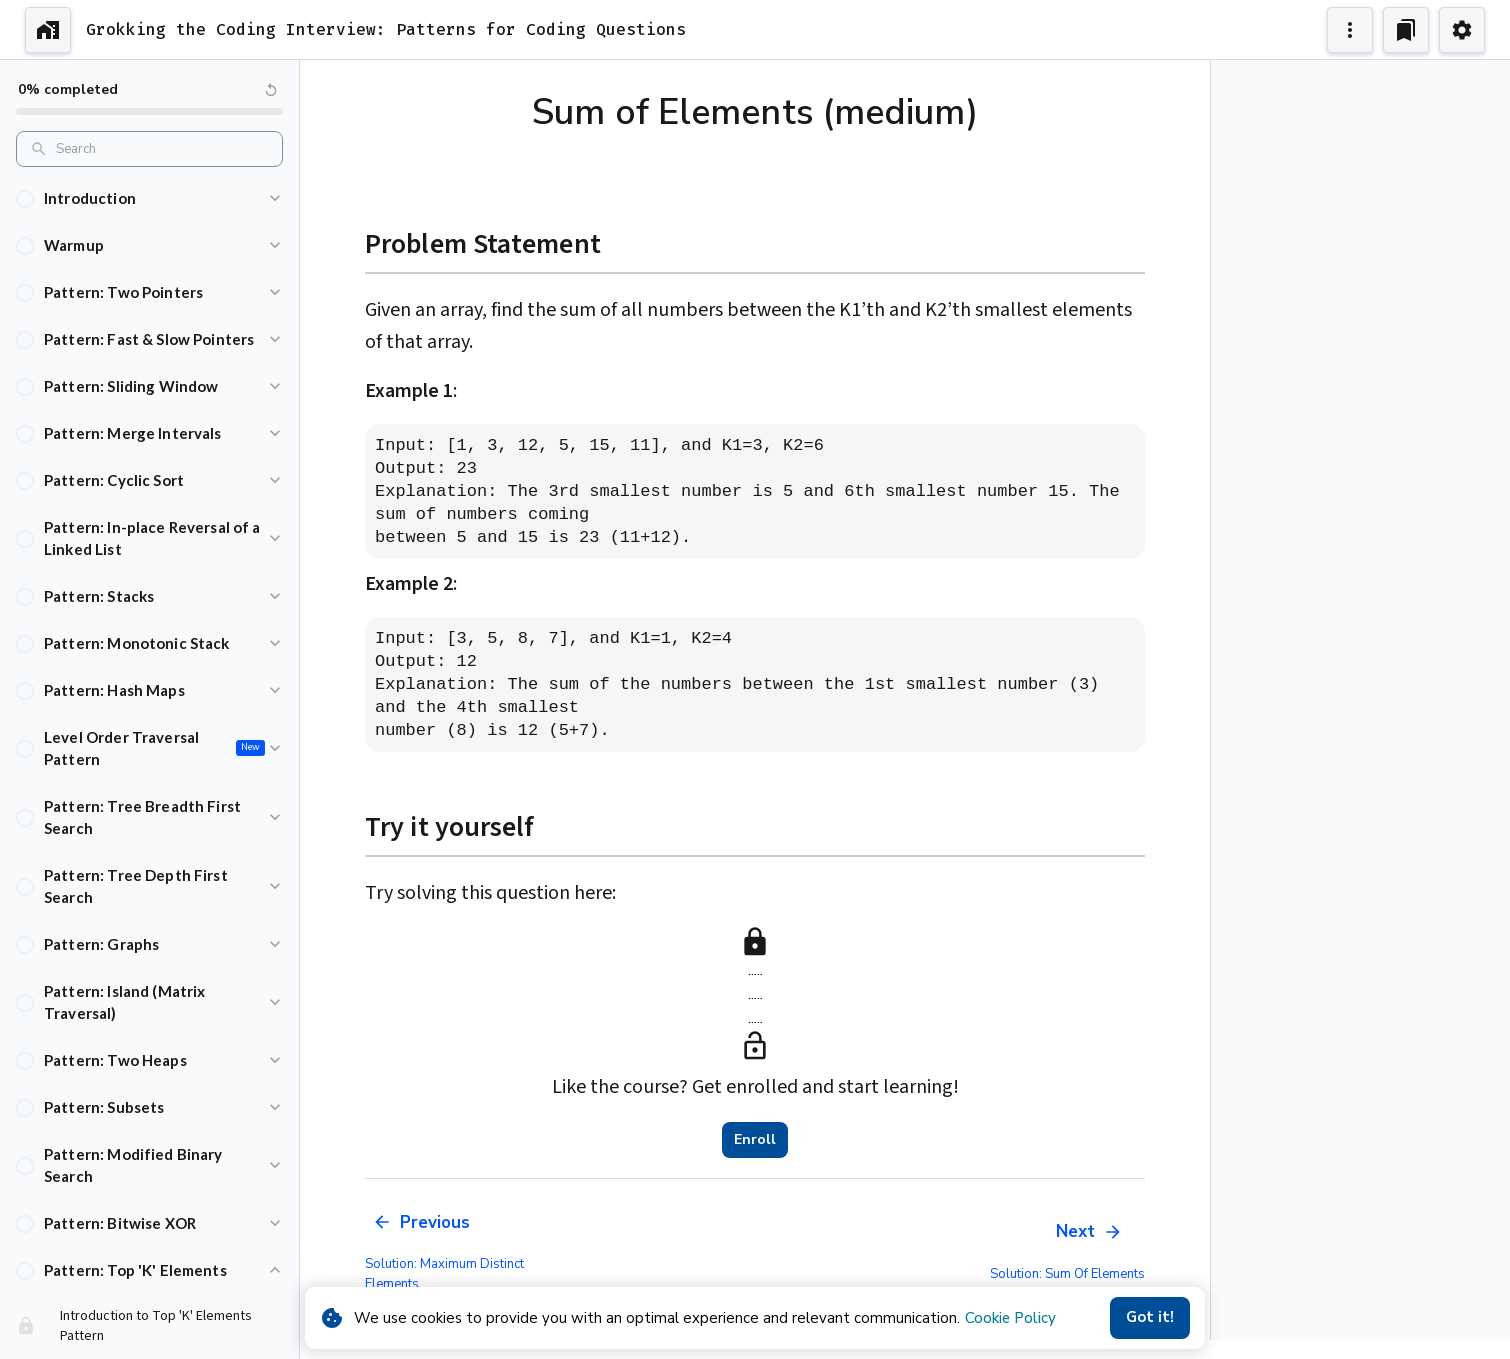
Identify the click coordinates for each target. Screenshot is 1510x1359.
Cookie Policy (1010, 1318)
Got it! (1150, 1318)
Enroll (755, 1140)
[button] (149, 198)
